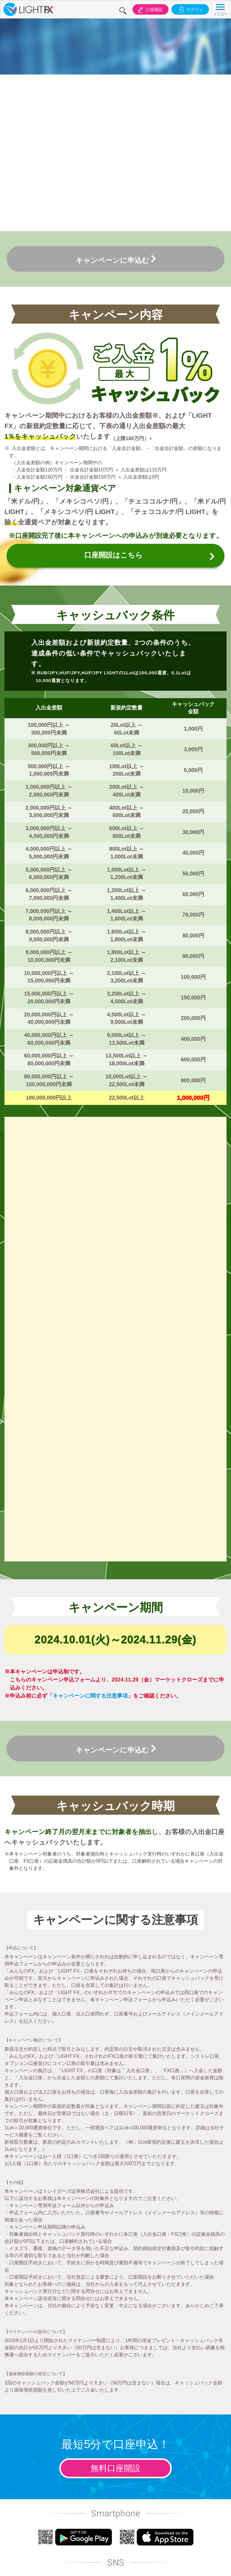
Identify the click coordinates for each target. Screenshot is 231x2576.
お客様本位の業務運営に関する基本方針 (114, 2436)
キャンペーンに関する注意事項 (90, 1281)
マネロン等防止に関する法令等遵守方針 (164, 2436)
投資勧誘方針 (65, 2430)
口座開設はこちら (125, 423)
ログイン (188, 9)
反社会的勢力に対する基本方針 (189, 2433)
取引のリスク (40, 2430)
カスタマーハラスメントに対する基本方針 (139, 2436)
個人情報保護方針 (90, 2430)
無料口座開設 (115, 2054)
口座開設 (145, 9)
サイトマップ (213, 2430)
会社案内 (16, 2427)
